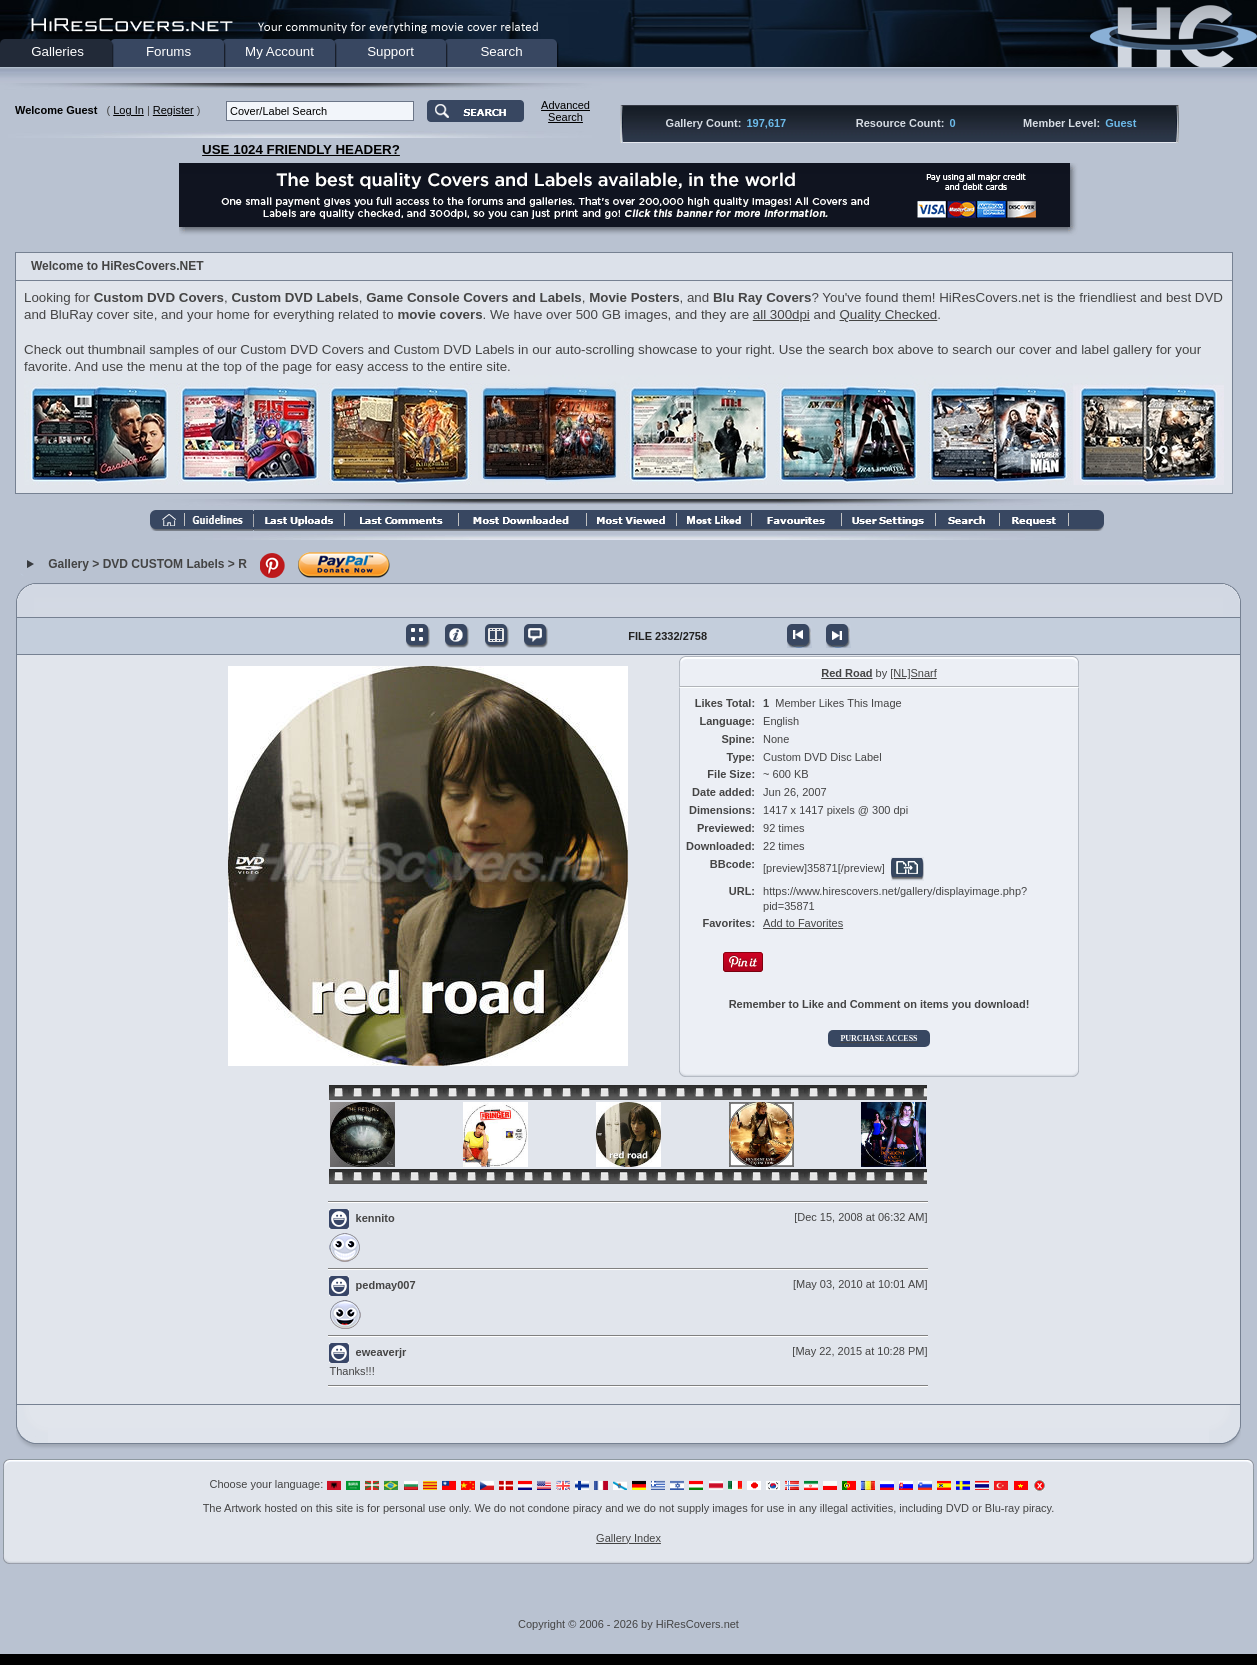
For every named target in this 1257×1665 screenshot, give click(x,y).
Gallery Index (628, 1538)
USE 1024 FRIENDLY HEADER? (301, 149)
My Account (279, 51)
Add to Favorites (803, 923)
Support (390, 51)
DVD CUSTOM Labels (164, 564)
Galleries (57, 51)
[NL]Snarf (913, 673)
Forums (168, 51)
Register (173, 110)
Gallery (68, 564)
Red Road (846, 673)
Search (501, 51)
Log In (128, 110)
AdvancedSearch (565, 111)
